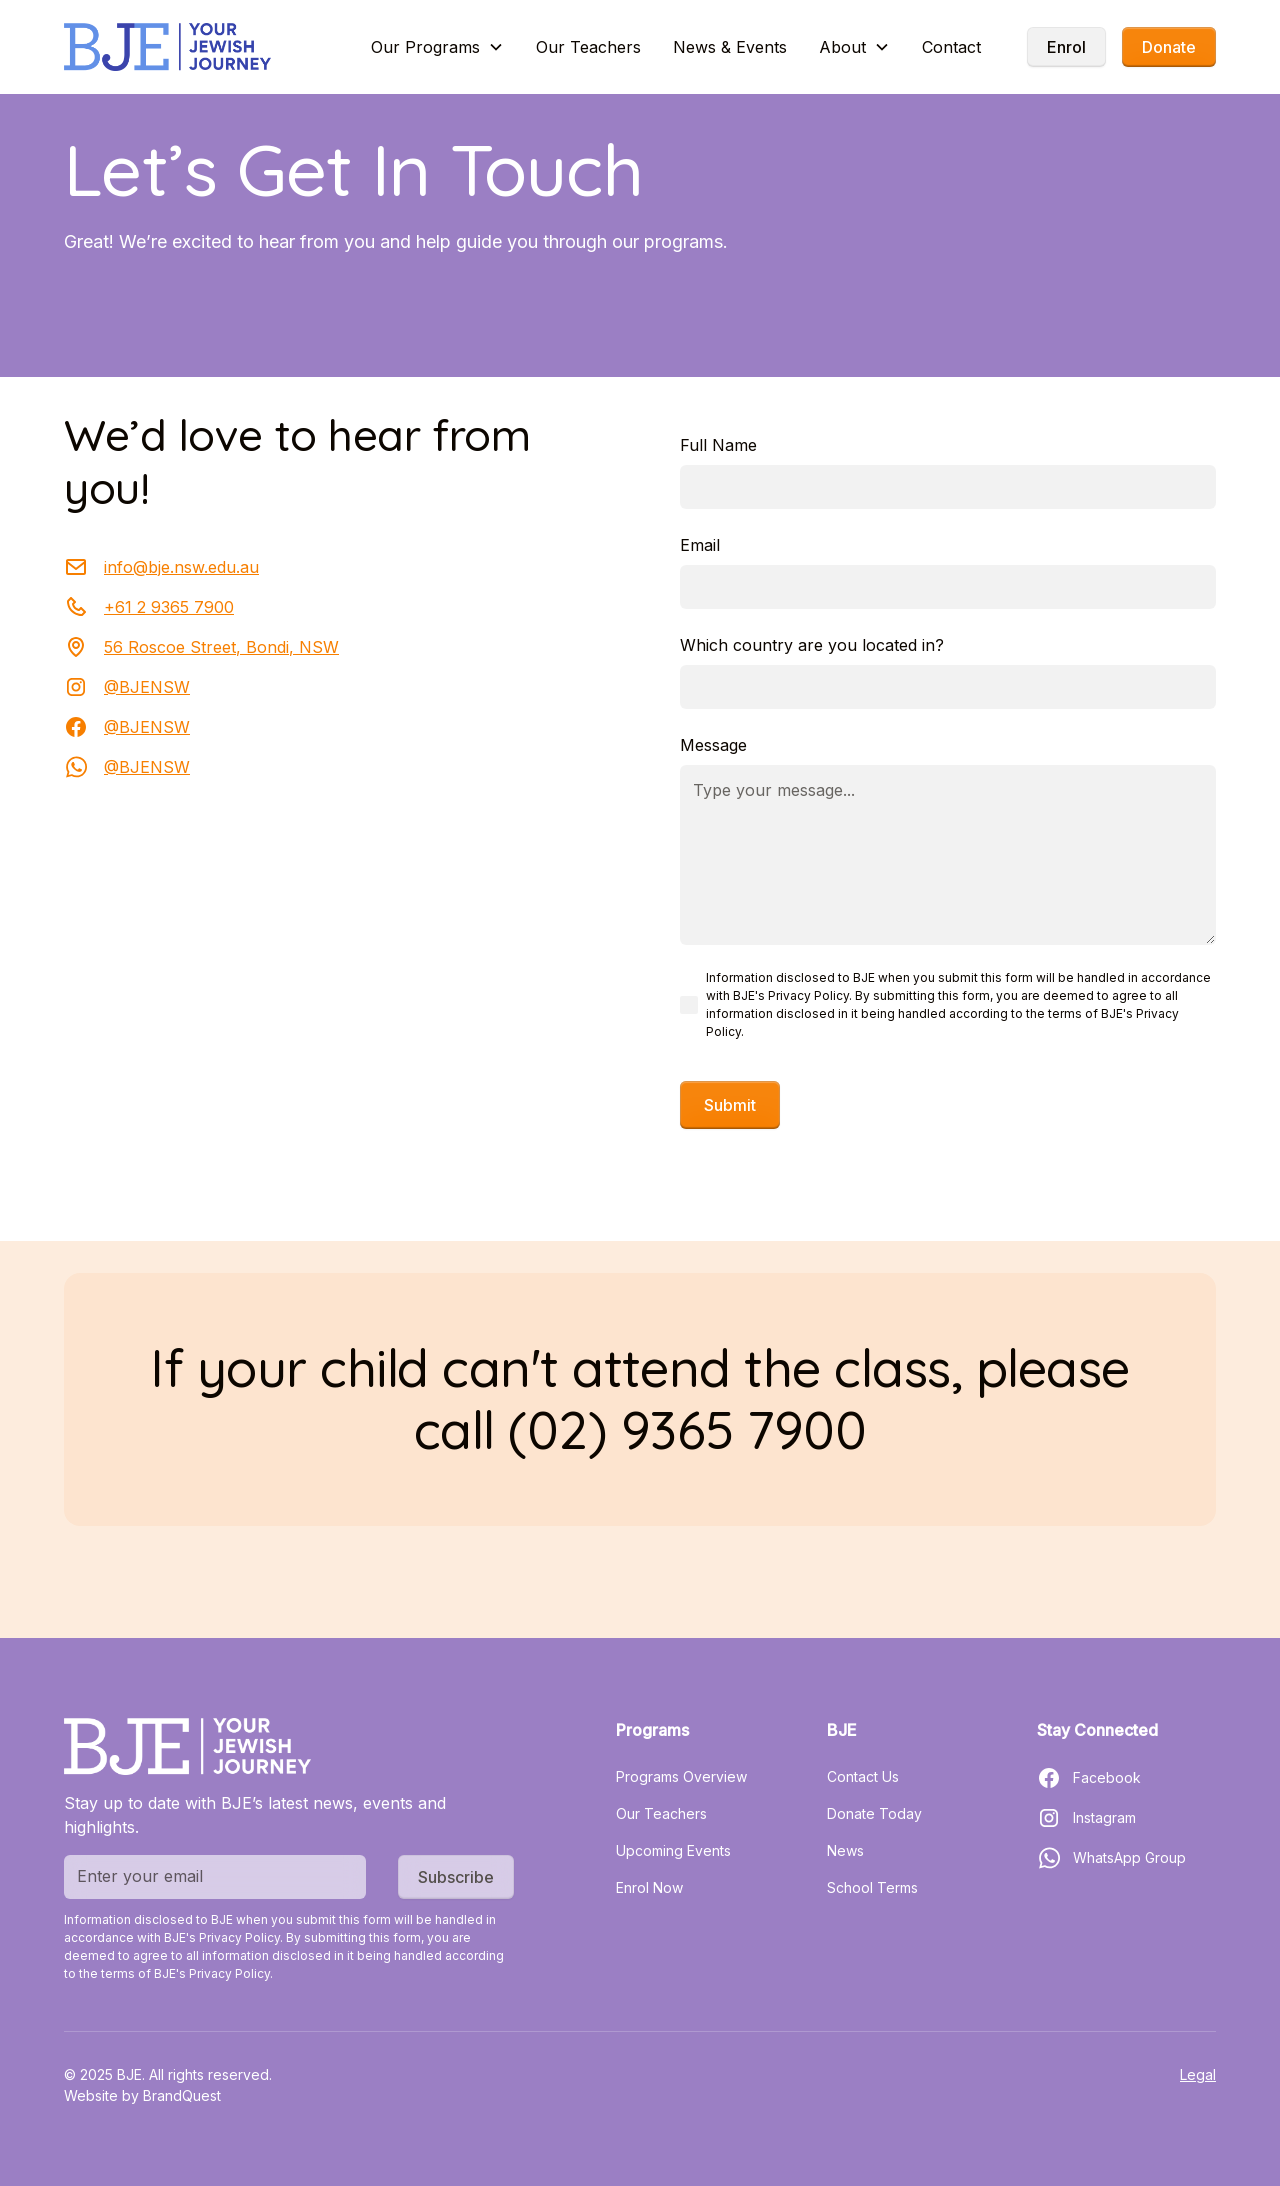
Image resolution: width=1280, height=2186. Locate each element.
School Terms (872, 1887)
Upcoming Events (673, 1850)
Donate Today (874, 1813)
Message (713, 745)
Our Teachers (588, 47)
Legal (1198, 2074)
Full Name (718, 445)
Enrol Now (649, 1887)
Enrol (1066, 47)
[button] (437, 47)
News (845, 1850)
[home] (167, 47)
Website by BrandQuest (142, 2095)
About (842, 47)
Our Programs (425, 47)
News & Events (730, 47)
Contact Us (863, 1776)
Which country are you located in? (812, 645)
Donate (1169, 47)
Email (700, 545)
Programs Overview (681, 1776)
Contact (951, 47)
